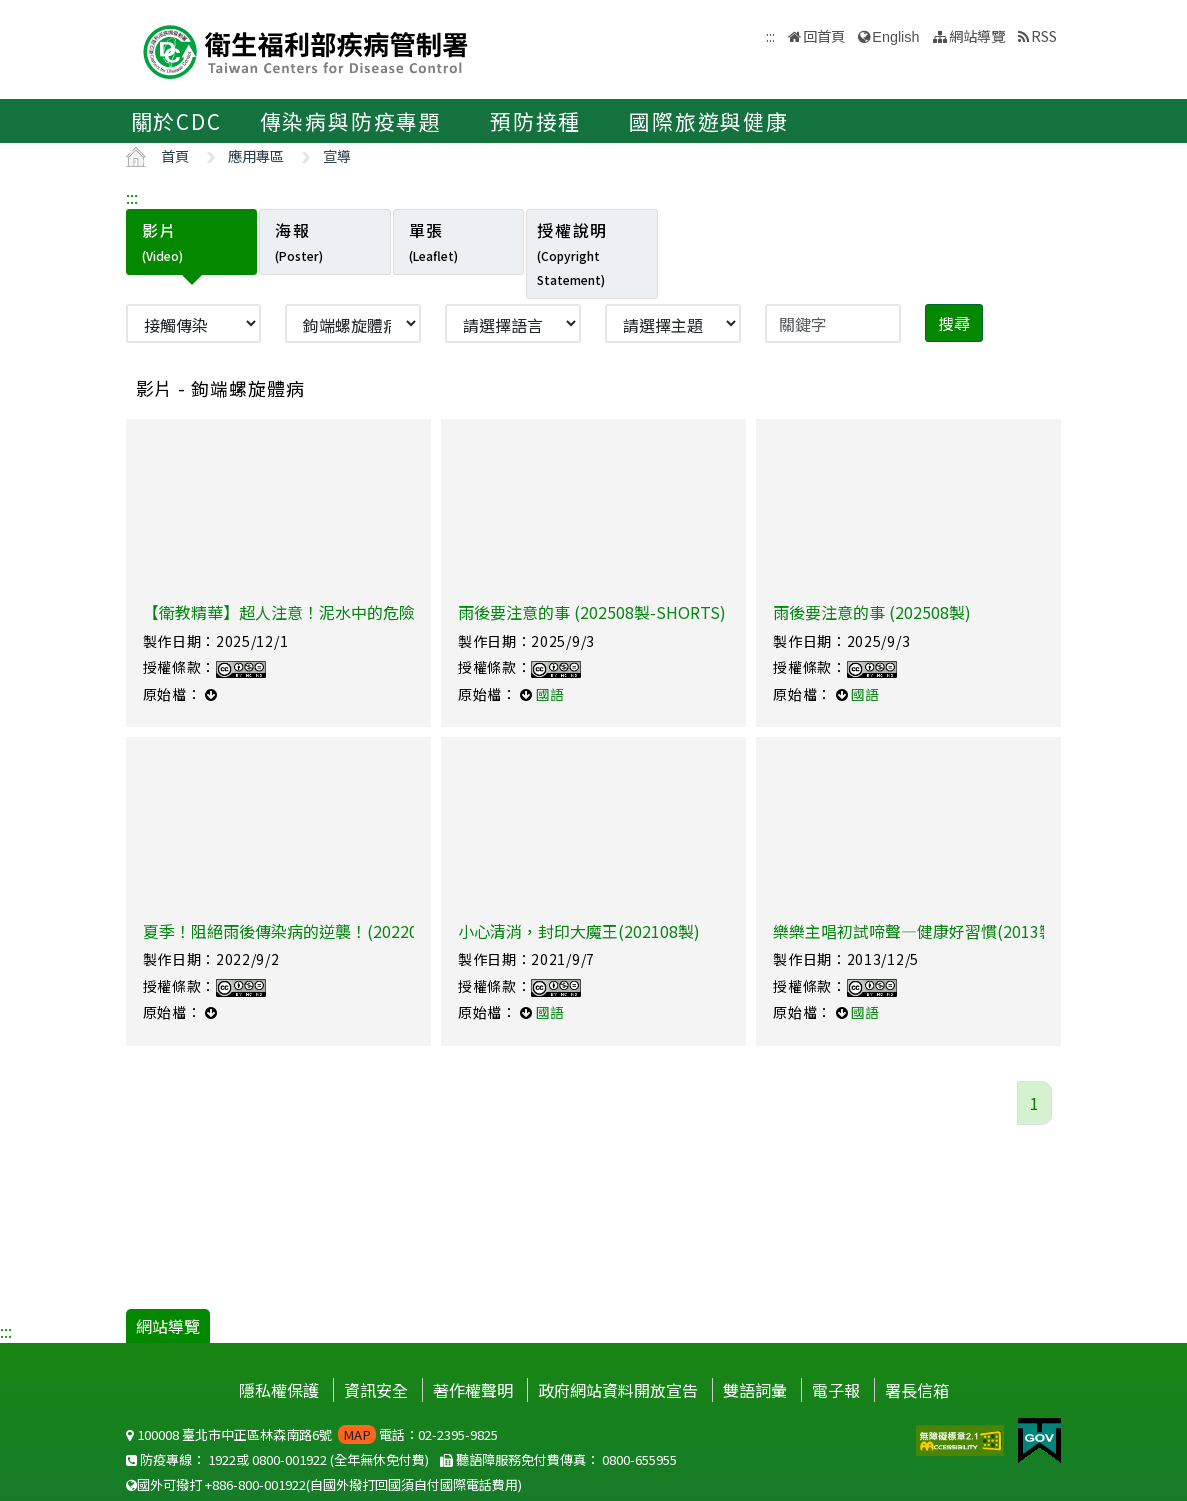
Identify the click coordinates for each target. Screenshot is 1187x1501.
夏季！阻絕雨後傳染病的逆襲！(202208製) (296, 931)
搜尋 (954, 323)
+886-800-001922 (255, 1484)
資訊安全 (376, 1390)
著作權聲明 (473, 1390)
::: (132, 197)
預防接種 (535, 121)
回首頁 (824, 35)
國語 (550, 694)
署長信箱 (917, 1390)
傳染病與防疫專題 (351, 121)
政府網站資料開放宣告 (618, 1390)
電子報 (836, 1390)
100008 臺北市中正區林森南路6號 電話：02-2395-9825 (312, 1434)
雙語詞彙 (755, 1390)
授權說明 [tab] (572, 253)
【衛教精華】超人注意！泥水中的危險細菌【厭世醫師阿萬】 (359, 612)
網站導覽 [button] (977, 35)
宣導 (337, 155)
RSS (1044, 35)
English (895, 37)
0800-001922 (289, 1459)
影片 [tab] (162, 241)
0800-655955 (639, 1459)
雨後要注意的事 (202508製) (872, 612)
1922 (222, 1459)
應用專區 (256, 155)
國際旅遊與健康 (709, 121)
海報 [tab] (299, 241)
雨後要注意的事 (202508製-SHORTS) (592, 612)
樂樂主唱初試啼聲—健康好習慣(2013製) (917, 931)
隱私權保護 (279, 1390)
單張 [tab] (433, 241)
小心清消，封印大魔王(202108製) (579, 931)
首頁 (175, 155)
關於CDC (176, 121)
